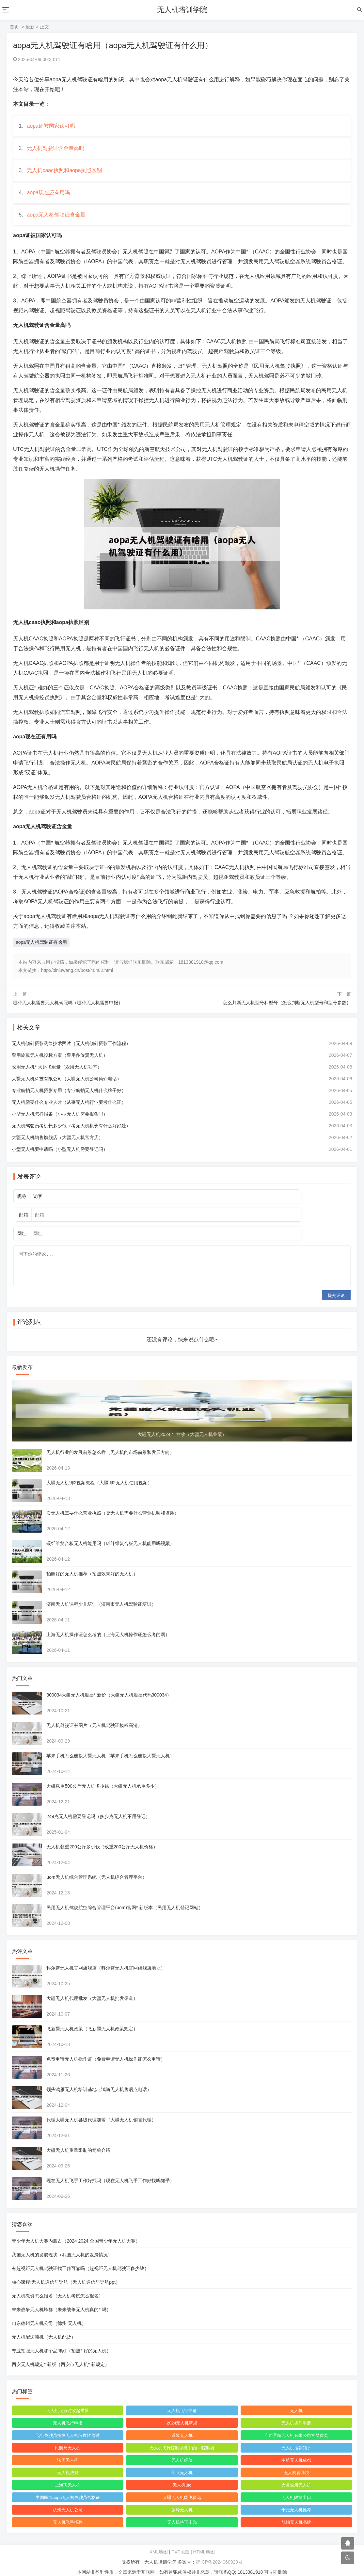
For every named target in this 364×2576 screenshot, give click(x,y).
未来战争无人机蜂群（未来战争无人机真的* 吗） (62, 2300)
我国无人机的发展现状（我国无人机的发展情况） (63, 2245)
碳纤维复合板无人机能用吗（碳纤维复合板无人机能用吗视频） (112, 1534)
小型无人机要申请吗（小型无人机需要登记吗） (61, 1160)
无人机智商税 (295, 2463)
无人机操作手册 (295, 2413)
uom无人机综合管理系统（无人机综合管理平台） (98, 1867)
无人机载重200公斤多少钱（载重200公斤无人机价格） (103, 1837)
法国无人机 (68, 2450)
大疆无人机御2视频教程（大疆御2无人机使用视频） (100, 1473)
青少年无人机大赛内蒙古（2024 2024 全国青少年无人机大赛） (77, 2231)
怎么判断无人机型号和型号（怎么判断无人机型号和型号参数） (287, 1014)
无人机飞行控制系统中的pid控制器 (182, 2438)
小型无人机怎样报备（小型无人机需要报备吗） (61, 1125)
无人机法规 (68, 2463)
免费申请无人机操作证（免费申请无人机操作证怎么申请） (107, 2049)
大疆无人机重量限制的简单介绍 (80, 2140)
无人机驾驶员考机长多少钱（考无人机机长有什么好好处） (72, 1137)
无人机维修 (182, 2450)
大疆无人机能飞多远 (182, 2488)
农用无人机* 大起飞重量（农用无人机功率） (58, 1078)
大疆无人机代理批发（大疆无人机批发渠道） (93, 1988)
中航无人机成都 (295, 2450)
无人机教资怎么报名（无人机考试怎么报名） (58, 2286)
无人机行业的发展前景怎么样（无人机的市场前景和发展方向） (112, 1442)
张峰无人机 (182, 2500)
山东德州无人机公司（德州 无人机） (50, 2313)
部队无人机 (182, 2463)
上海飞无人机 (68, 2475)
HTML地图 (203, 2542)
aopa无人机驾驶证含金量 (57, 225)
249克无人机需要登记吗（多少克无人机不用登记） (99, 1807)
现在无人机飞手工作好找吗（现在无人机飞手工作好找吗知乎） (112, 2171)
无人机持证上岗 (182, 2512)
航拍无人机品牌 (295, 2512)
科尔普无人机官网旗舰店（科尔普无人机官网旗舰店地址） (107, 1958)
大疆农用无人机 (295, 2475)
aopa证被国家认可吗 (52, 127)
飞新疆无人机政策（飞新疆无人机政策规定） (93, 2019)
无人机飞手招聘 (68, 2512)
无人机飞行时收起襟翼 (68, 2401)
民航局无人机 (68, 2438)
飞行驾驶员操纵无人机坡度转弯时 (68, 2425)
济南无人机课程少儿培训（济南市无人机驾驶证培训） (102, 1594)
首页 (14, 26)
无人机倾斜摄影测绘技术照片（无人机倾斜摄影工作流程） (72, 1054)
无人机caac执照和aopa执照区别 (65, 176)
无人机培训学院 (182, 10)
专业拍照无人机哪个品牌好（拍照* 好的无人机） (62, 2341)
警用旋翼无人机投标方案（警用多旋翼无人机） (61, 1066)
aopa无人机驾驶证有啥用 (41, 953)
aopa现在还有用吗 (49, 200)
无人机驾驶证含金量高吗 (57, 151)
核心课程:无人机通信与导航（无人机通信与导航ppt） (67, 2272)
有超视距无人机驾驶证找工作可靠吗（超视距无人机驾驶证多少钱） (81, 2259)
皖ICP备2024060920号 (219, 2552)
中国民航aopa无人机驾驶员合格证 (68, 2488)
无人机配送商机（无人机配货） (45, 2327)
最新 (30, 26)
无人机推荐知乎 (295, 2438)
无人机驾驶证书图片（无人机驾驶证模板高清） (96, 1715)
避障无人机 (182, 2425)
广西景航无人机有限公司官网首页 (295, 2425)
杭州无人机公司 (68, 2500)
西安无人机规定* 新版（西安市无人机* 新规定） (62, 2355)
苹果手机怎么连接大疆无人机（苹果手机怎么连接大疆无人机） (112, 1746)
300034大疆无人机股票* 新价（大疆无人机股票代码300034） (110, 1685)
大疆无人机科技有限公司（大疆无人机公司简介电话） (68, 1090)
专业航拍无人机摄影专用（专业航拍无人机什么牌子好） (70, 1101)
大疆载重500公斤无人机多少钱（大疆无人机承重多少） (104, 1776)
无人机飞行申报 (68, 2413)
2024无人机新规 (182, 2413)
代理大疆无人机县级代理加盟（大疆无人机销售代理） (102, 2110)
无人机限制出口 (295, 2488)
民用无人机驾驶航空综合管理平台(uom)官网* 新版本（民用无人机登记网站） (126, 1898)
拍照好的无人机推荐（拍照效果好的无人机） (93, 1564)
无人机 (295, 2401)
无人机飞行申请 (182, 2401)
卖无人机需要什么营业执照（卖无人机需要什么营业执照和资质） (114, 1503)
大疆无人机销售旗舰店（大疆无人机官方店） (58, 1148)
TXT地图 (180, 2542)
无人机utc (182, 2475)
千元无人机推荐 (295, 2500)
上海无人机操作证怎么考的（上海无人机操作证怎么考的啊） (109, 1625)
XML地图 (158, 2542)
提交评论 (336, 1285)
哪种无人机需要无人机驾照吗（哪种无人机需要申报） (68, 1014)
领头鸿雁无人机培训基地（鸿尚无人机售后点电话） (100, 2080)
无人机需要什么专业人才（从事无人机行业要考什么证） (70, 1113)
